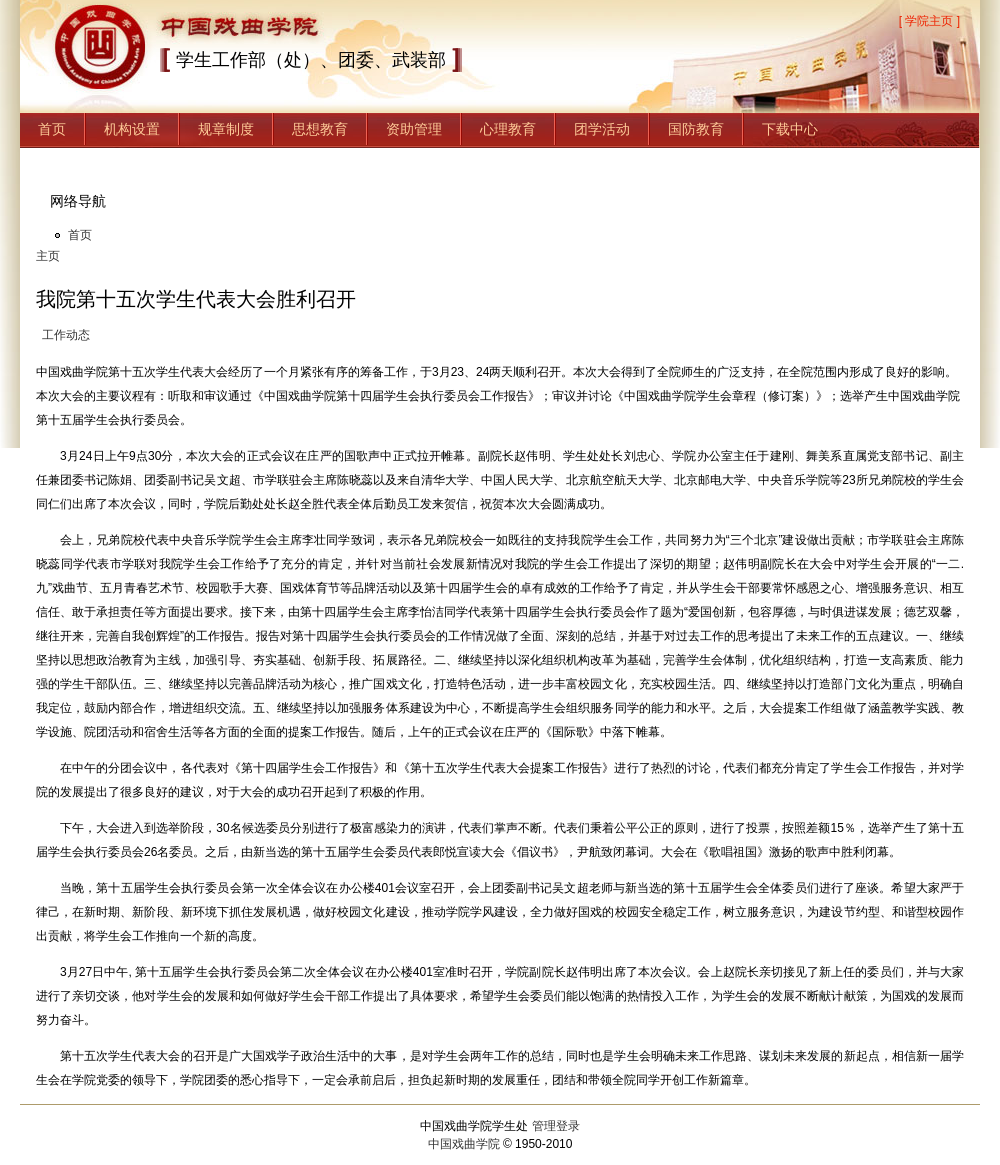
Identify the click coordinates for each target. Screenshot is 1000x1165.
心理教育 (508, 129)
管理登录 (556, 1126)
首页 (52, 129)
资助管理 (414, 129)
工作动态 (66, 335)
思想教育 (320, 129)
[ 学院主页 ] (929, 21)
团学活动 (602, 129)
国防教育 (696, 129)
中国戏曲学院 (464, 1144)
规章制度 (226, 129)
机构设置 (132, 129)
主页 (48, 256)
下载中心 (790, 129)
